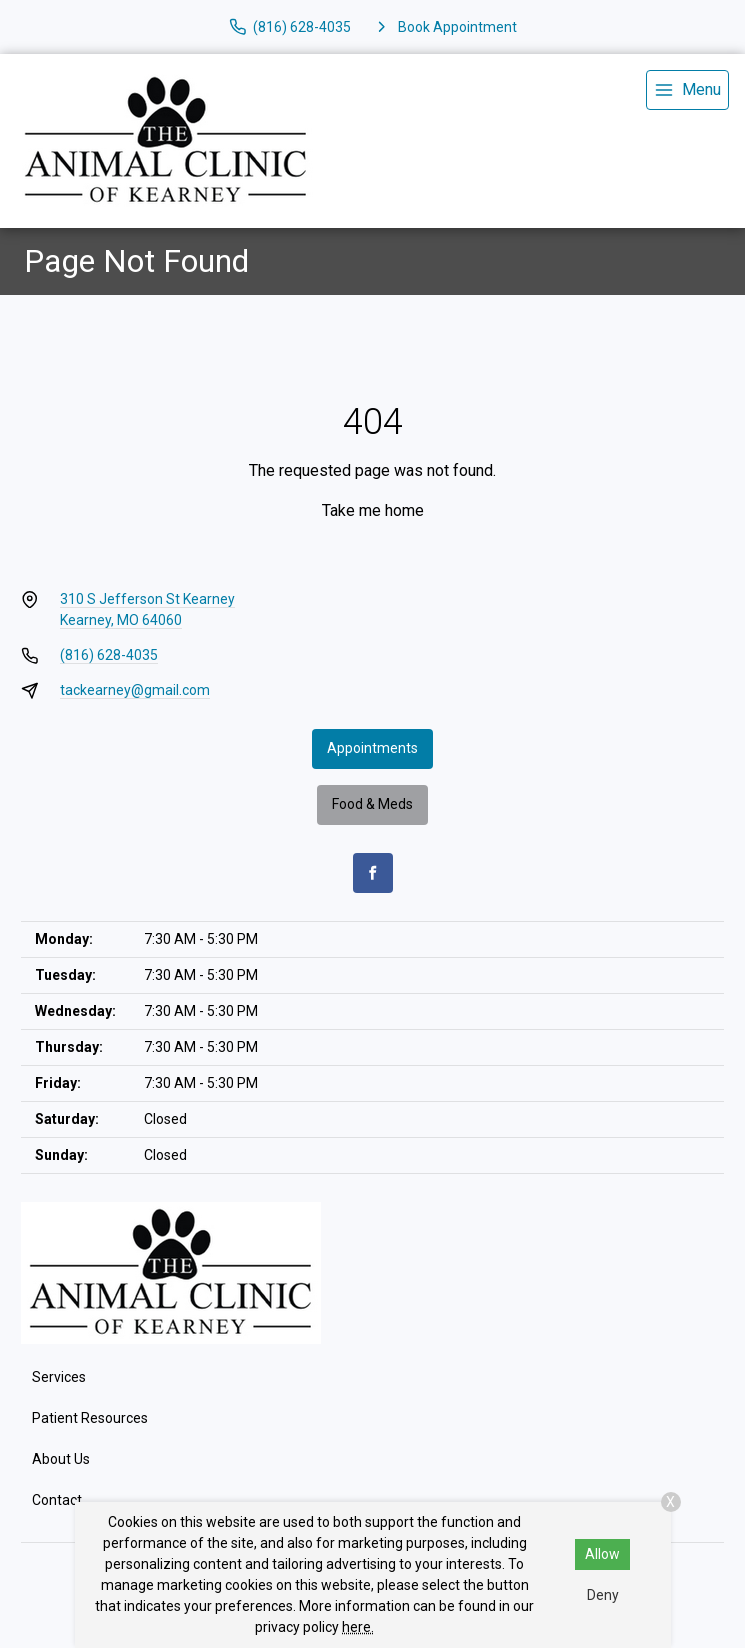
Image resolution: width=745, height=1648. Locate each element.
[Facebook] (373, 873)
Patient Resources (90, 1418)
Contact (57, 1500)
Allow (602, 1554)
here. (358, 1627)
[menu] (687, 90)
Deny (603, 1595)
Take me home (373, 510)
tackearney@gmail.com (135, 690)
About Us (61, 1459)
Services (59, 1377)
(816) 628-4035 (109, 655)
